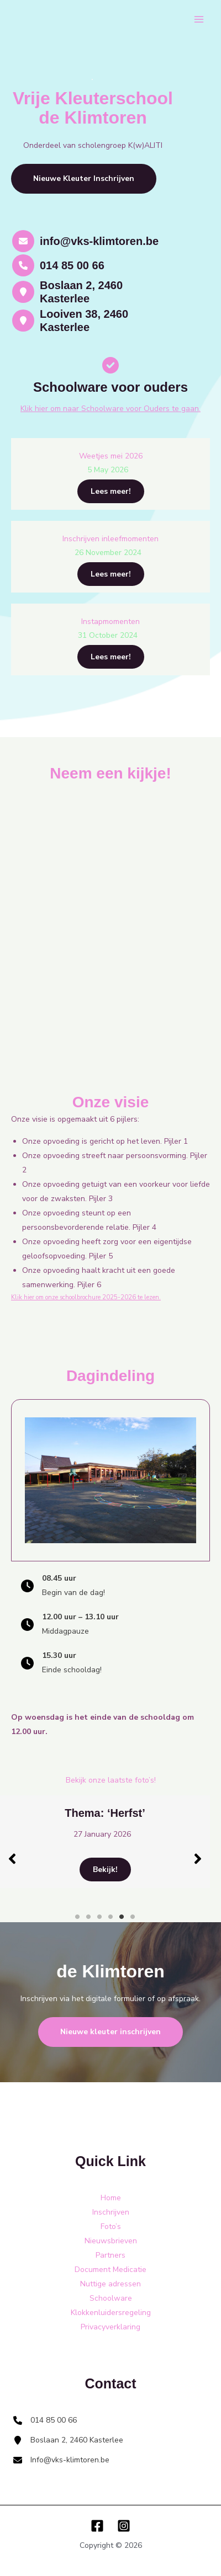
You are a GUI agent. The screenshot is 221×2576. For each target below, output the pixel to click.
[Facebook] (97, 2525)
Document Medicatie (110, 2269)
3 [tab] (99, 1916)
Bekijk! (156, 1869)
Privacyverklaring (110, 2327)
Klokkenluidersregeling (111, 2312)
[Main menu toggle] (198, 19)
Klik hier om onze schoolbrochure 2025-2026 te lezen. (86, 1297)
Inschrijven (110, 2212)
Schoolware (111, 2298)
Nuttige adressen (110, 2284)
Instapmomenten (110, 621)
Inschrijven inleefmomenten (110, 539)
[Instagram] (123, 2525)
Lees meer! (111, 491)
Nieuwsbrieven (111, 2241)
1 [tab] (77, 1916)
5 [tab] (121, 1916)
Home (111, 2198)
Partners (110, 2255)
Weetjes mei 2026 (111, 456)
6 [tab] (132, 1916)
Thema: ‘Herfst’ (156, 1813)
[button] (83, 179)
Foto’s (111, 2226)
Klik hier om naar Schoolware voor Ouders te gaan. (110, 408)
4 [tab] (110, 1916)
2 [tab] (88, 1916)
